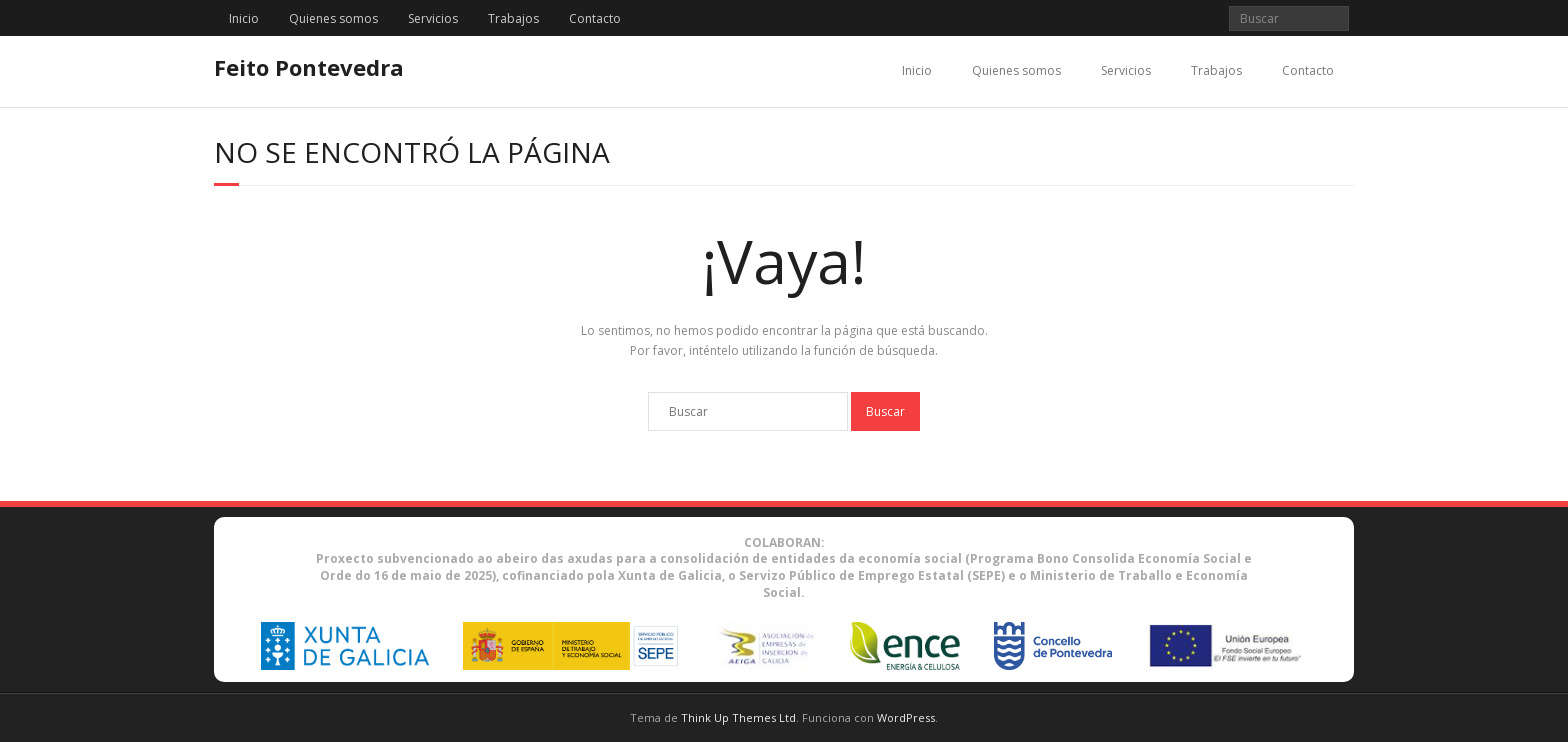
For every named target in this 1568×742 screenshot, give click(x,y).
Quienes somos (333, 18)
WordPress (906, 717)
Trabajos (513, 18)
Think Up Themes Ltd (738, 717)
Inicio (244, 18)
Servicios (433, 18)
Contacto (595, 18)
